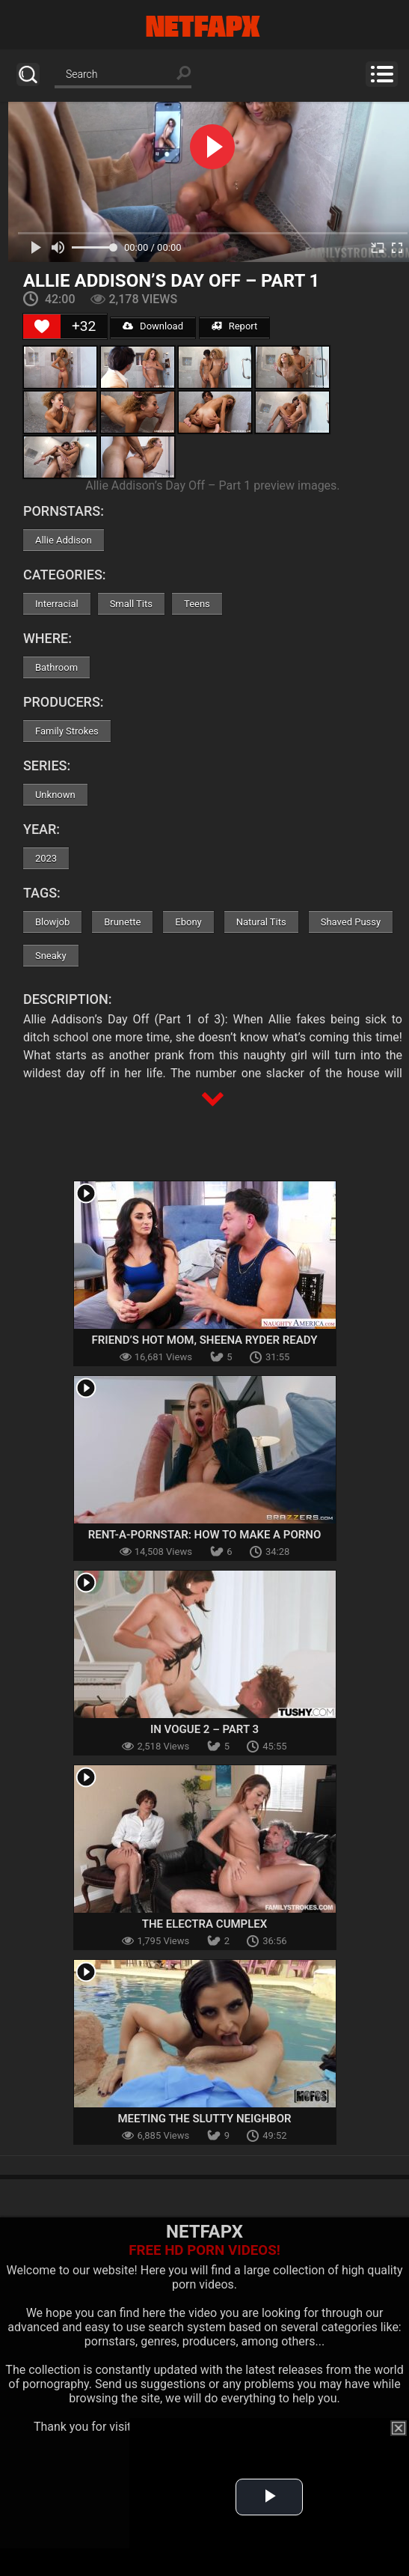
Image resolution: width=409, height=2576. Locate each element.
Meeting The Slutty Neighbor (204, 2118)
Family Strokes (67, 731)
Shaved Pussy (351, 922)
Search (28, 74)
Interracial (57, 603)
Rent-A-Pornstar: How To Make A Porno (205, 1534)
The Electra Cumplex (205, 1924)
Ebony (188, 922)
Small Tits (131, 603)
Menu (381, 74)
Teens (197, 603)
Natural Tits (261, 922)
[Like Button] (42, 326)
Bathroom (56, 667)
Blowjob (52, 922)
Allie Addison (63, 540)
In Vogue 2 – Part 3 (204, 1729)
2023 (46, 858)
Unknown (55, 794)
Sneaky (51, 955)
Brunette (122, 922)
